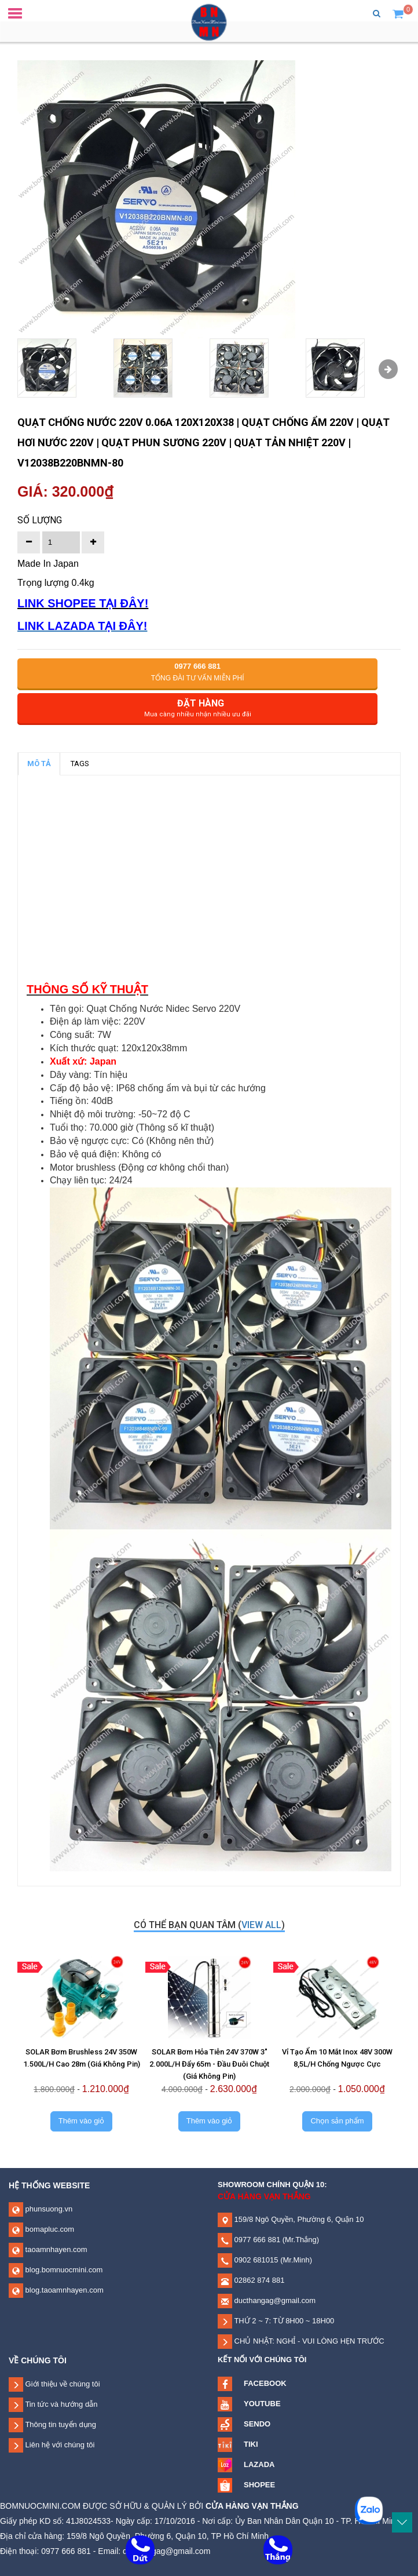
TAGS (80, 763)
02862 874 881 (258, 2280)
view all (261, 1924)
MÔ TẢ (39, 763)
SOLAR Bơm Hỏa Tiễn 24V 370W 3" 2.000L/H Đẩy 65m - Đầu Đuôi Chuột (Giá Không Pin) (209, 2064)
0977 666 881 (256, 2239)
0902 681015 (255, 2260)
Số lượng (39, 520)
